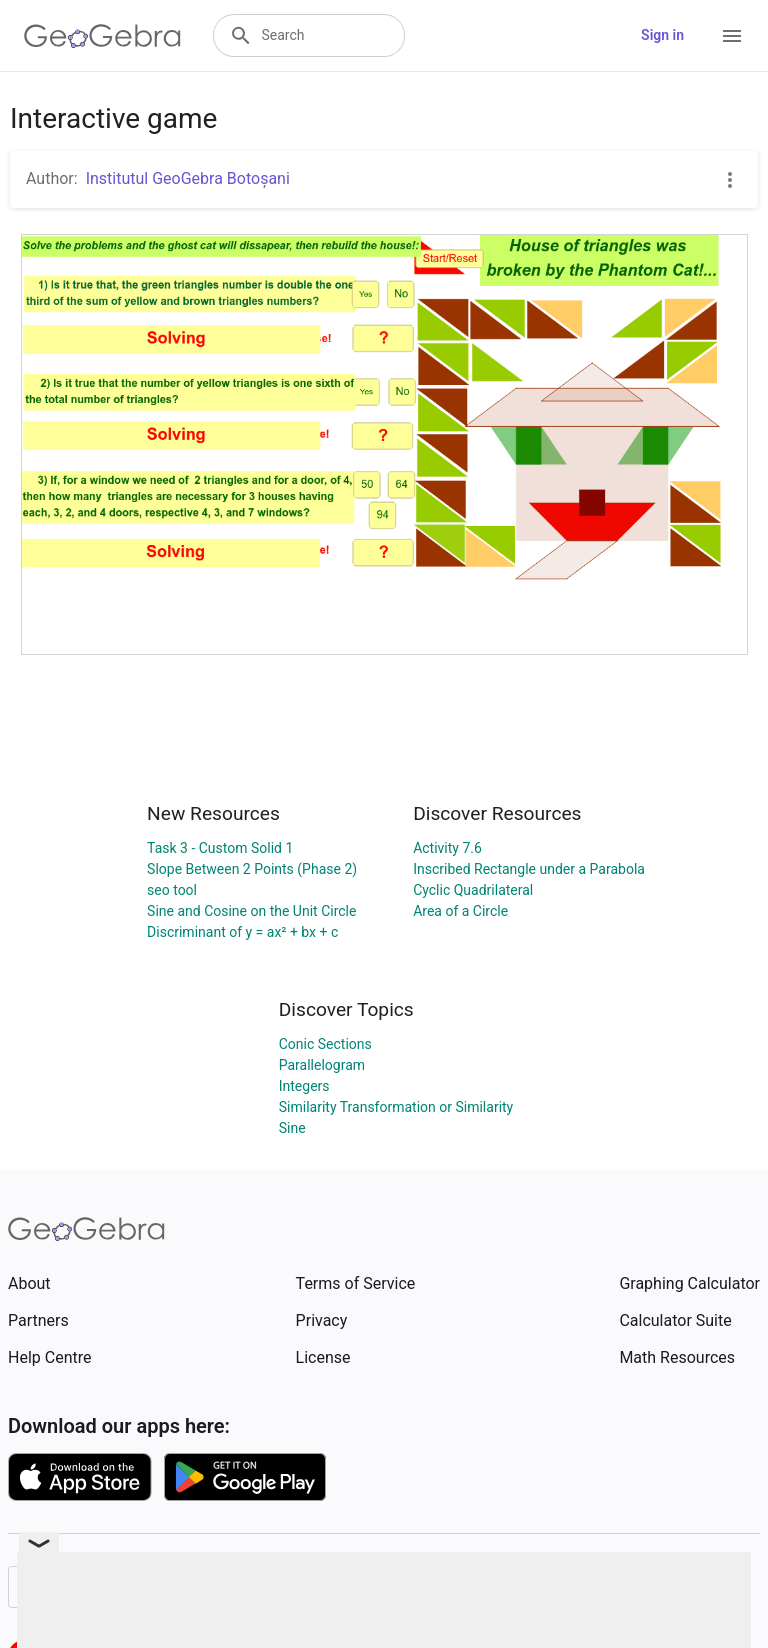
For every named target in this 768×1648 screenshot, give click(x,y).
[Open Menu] (732, 36)
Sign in (662, 35)
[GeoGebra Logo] (102, 36)
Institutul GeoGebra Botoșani (188, 178)
